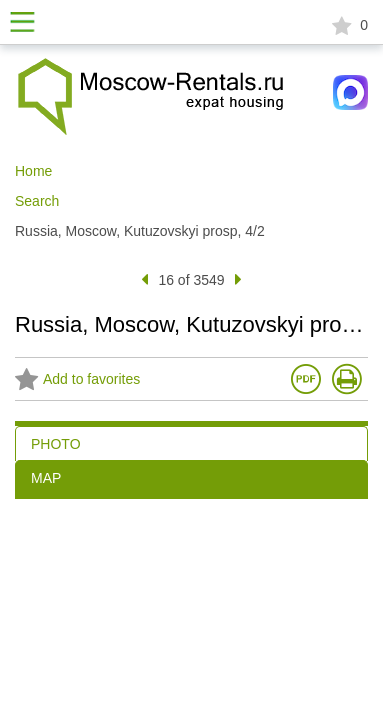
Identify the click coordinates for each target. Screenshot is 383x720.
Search (37, 201)
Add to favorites (77, 380)
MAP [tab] (46, 478)
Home (33, 171)
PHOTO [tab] (56, 444)
